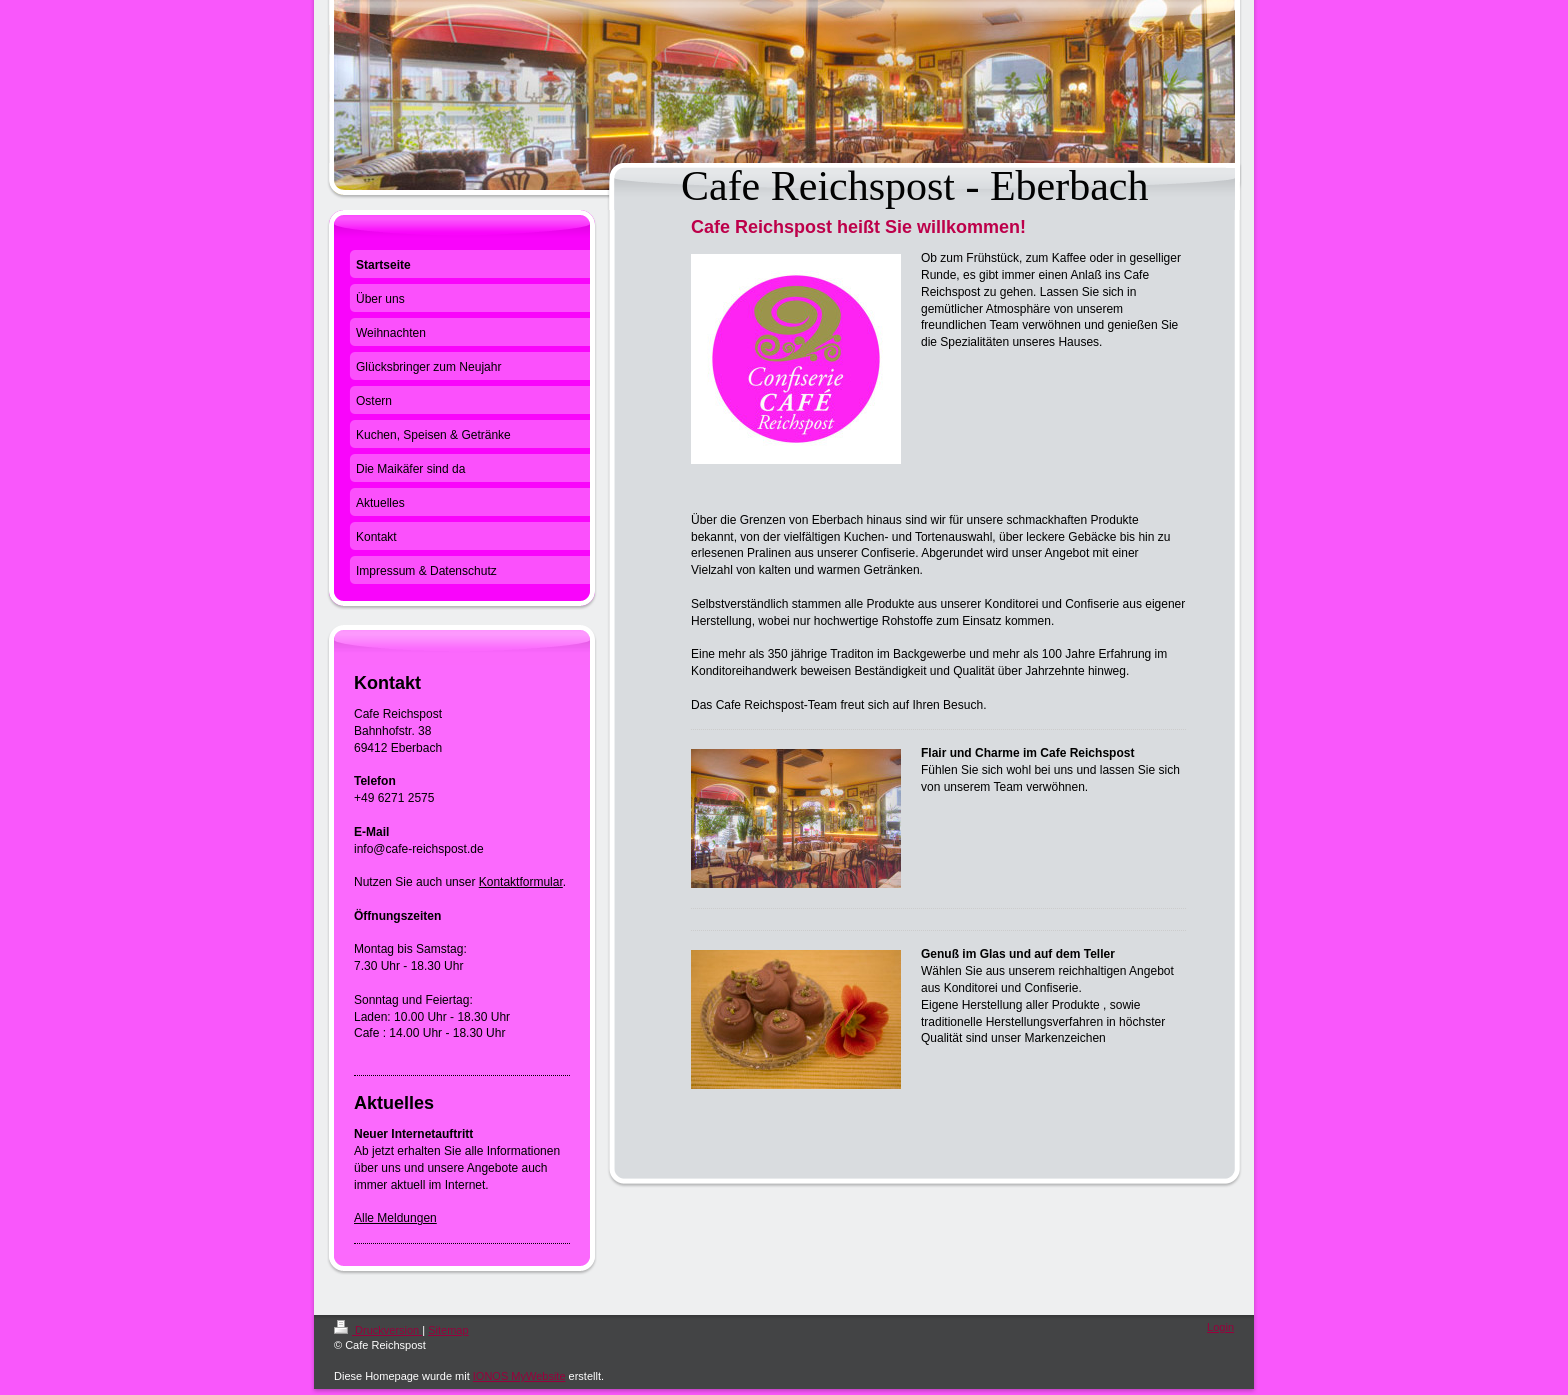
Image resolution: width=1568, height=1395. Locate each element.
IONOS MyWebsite (519, 1376)
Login (1220, 1327)
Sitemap (448, 1330)
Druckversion (378, 1330)
